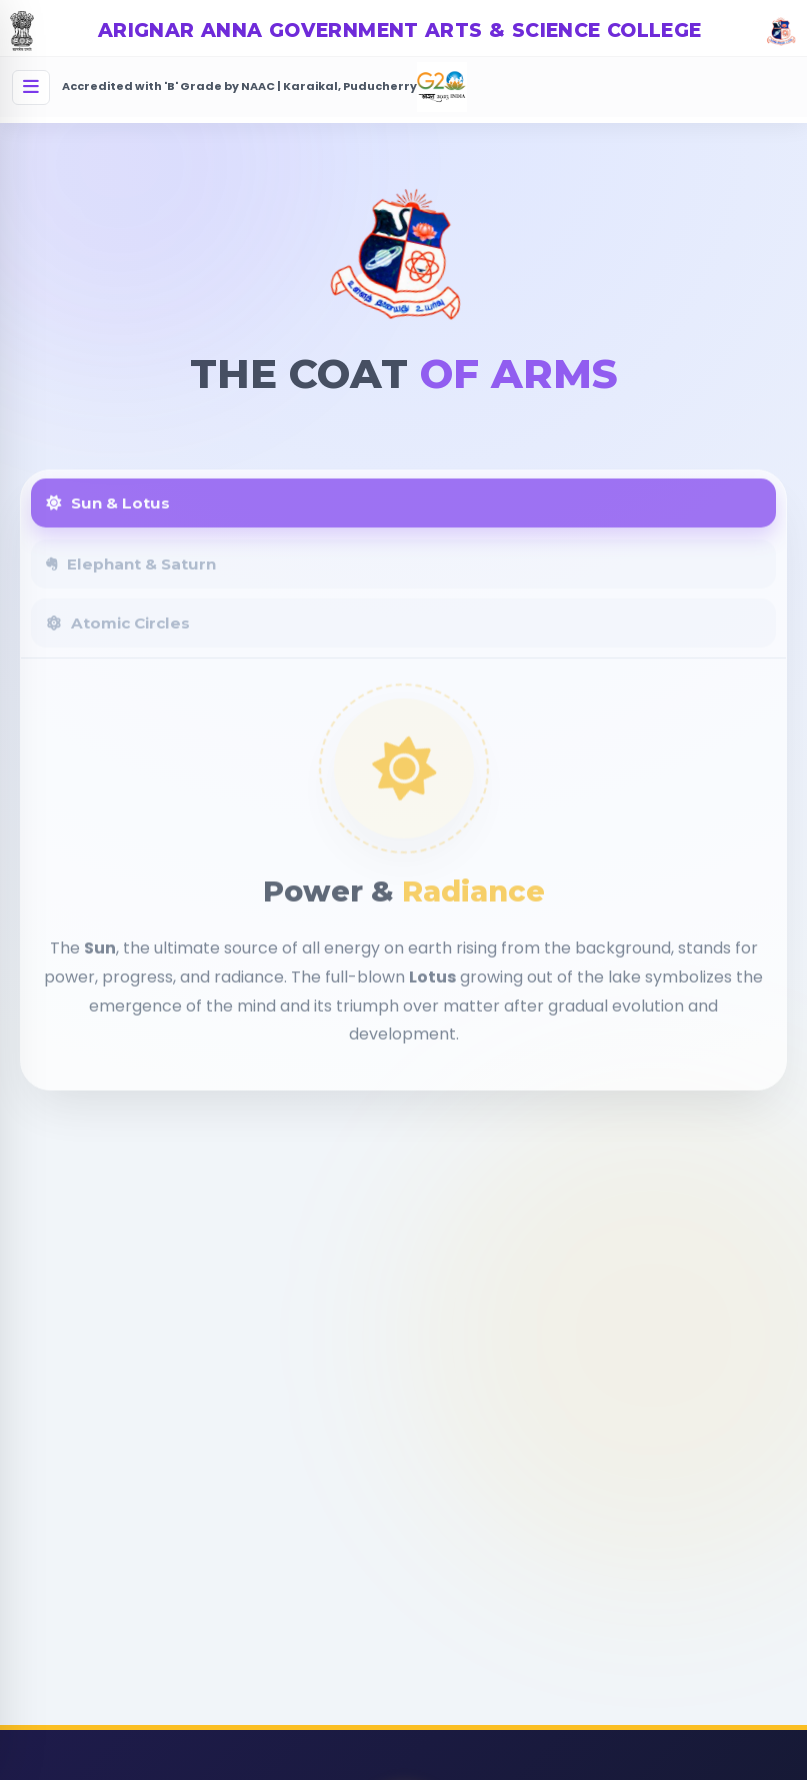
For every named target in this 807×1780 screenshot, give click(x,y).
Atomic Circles (118, 635)
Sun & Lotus (108, 515)
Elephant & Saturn (131, 576)
